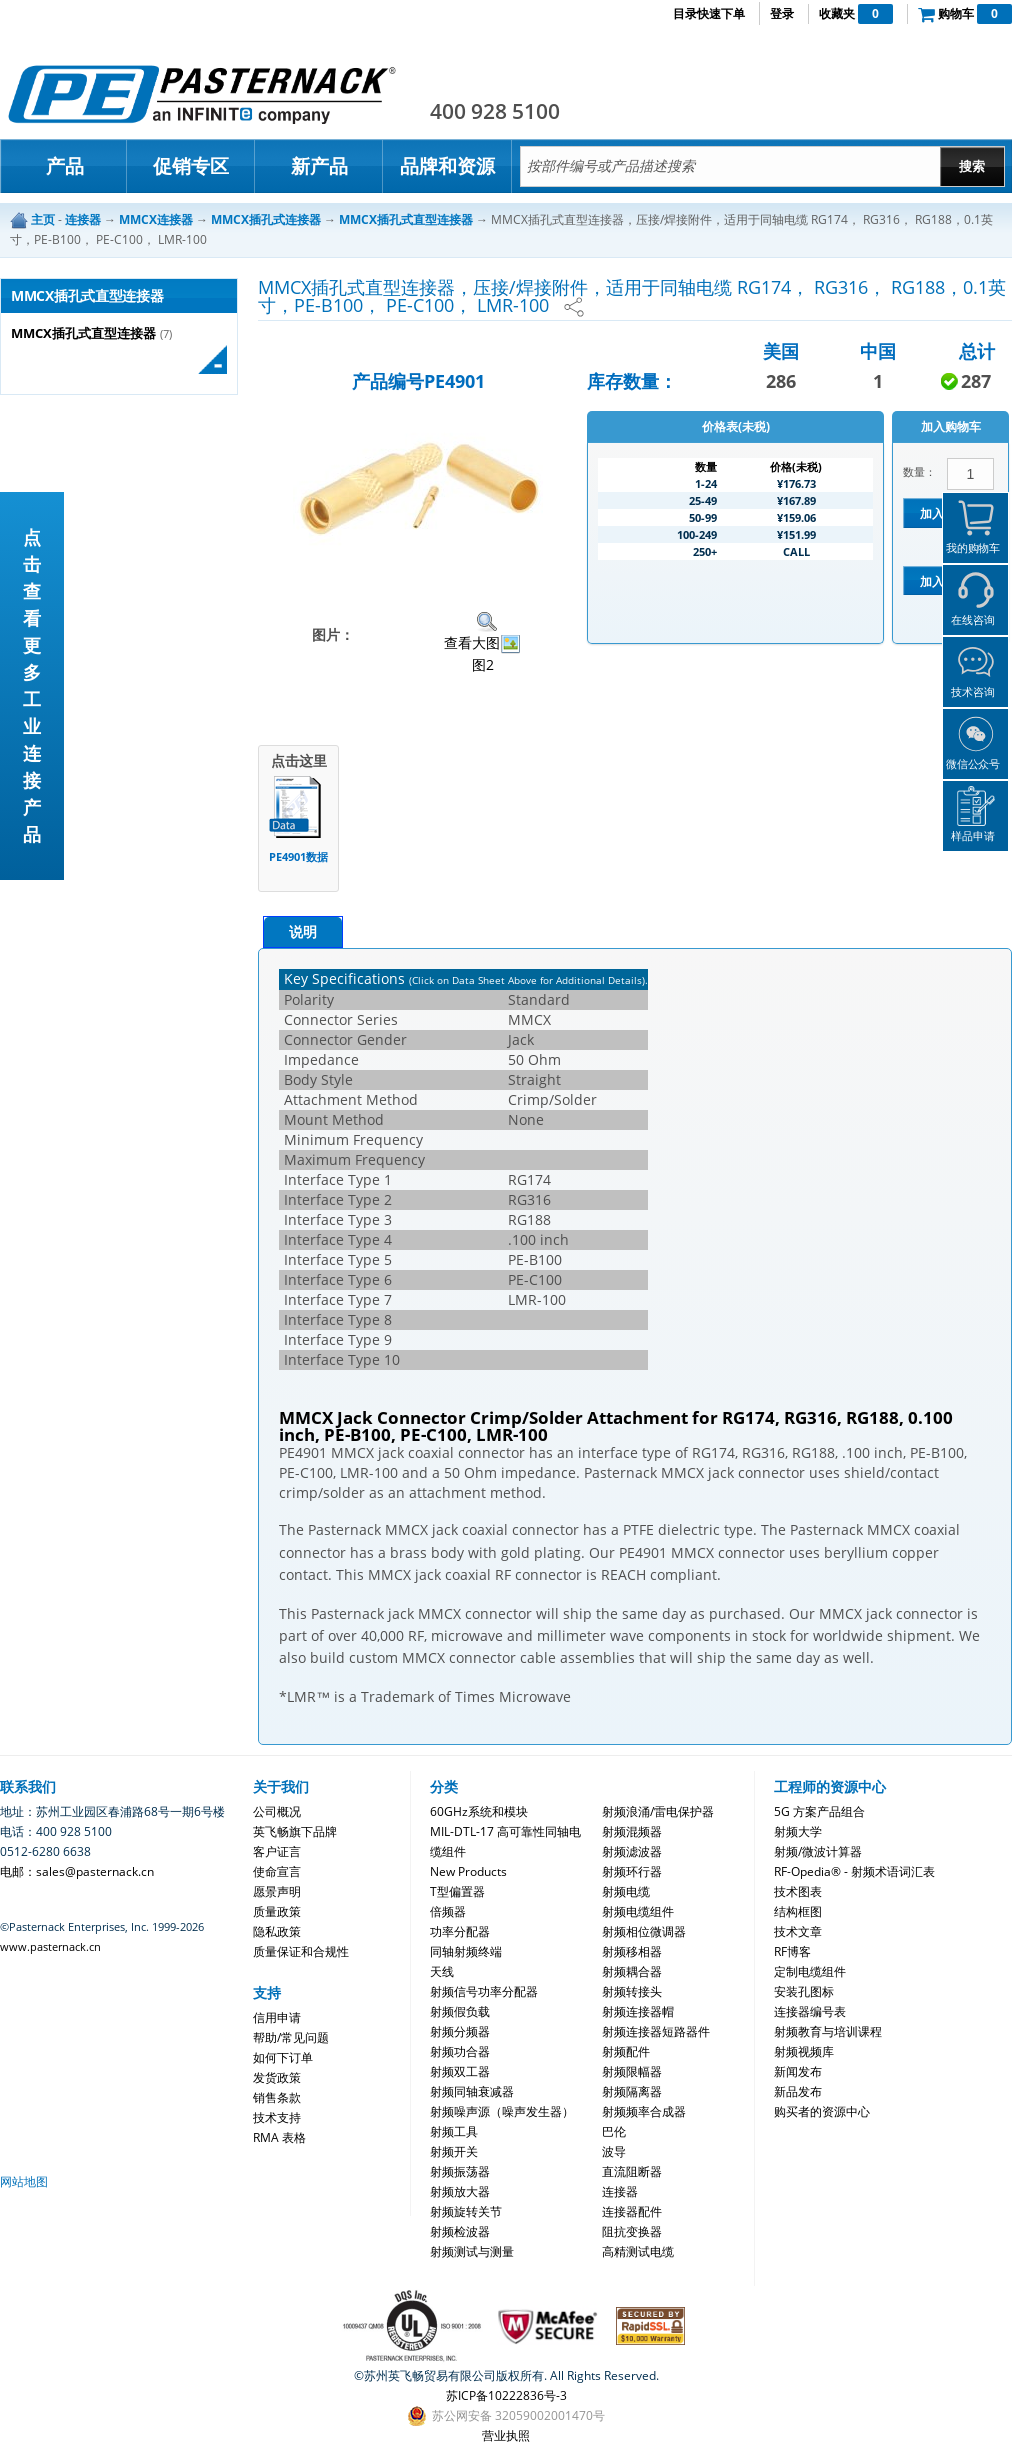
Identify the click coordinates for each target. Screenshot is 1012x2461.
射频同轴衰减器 (472, 2091)
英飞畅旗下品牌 (295, 1831)
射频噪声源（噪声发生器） (502, 2111)
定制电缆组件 (810, 1971)
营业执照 (506, 2435)
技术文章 (798, 1931)
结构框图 (798, 1911)
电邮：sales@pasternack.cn (77, 1871)
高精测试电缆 (638, 2251)
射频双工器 (460, 2071)
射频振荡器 (460, 2171)
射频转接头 (632, 1991)
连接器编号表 (810, 2011)
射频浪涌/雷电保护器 (658, 1811)
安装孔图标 (804, 1991)
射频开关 (454, 2151)
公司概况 (277, 1811)
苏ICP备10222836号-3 (506, 2395)
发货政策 (277, 2077)
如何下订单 (283, 2057)
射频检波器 (460, 2231)
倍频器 (448, 1911)
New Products (468, 1871)
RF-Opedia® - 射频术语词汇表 (854, 1871)
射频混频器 (632, 1831)
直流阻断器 (632, 2171)
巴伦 (614, 2131)
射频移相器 (632, 1951)
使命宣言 (277, 1871)
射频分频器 (460, 2031)
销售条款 (277, 2097)
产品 (65, 166)
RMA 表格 (279, 2137)
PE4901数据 (298, 856)
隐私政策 (277, 1931)
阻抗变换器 (632, 2231)
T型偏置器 (457, 1891)
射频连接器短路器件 (656, 2031)
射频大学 (798, 1831)
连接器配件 (632, 2211)
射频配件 (626, 2051)
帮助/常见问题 (291, 2037)
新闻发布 (798, 2071)
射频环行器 (632, 1871)
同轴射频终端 (466, 1951)
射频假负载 (460, 2011)
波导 (614, 2151)
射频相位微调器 (644, 1931)
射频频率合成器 (644, 2111)
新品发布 (798, 2091)
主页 (43, 219)
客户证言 (277, 1851)
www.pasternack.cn (50, 1946)
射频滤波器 (632, 1851)
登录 (782, 13)
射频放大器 (460, 2191)
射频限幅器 (632, 2071)
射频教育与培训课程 (828, 2031)
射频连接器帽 (638, 2011)
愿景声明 (277, 1891)
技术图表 (798, 1891)
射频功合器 (460, 2051)
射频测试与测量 (472, 2251)
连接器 (620, 2191)
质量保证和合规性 (301, 1951)
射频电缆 (626, 1891)
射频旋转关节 (466, 2211)
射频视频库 (804, 2051)
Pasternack (202, 94)
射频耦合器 (632, 1971)
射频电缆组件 (638, 1911)
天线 (442, 1971)
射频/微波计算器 (818, 1851)
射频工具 (454, 2131)
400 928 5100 (495, 111)
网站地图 (24, 2181)
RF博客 (792, 1951)
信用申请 (277, 2017)
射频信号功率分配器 (484, 1991)
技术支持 (277, 2117)
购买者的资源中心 (822, 2111)
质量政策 (277, 1911)
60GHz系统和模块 (479, 1811)
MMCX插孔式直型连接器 (83, 333)
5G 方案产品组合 (819, 1811)
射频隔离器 (632, 2091)
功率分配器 (460, 1931)
